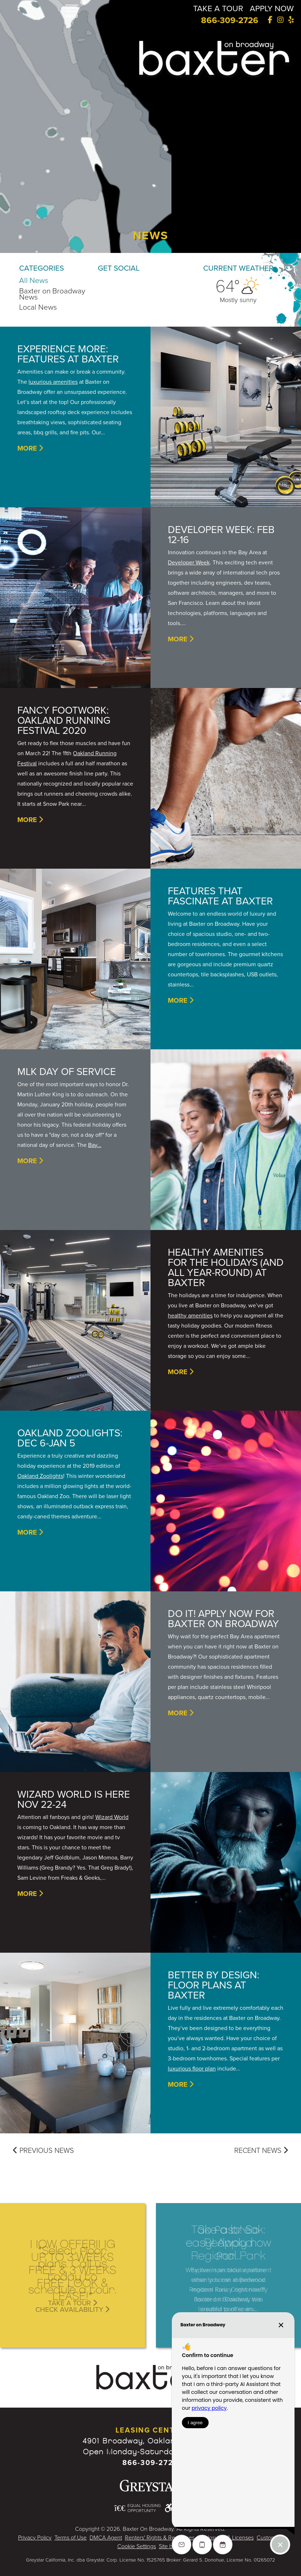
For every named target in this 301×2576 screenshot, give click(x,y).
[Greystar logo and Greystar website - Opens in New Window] (150, 2485)
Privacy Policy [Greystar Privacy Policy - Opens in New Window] (35, 2537)
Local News (38, 307)
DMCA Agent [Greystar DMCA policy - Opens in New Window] (106, 2537)
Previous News (43, 2150)
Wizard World (111, 1817)
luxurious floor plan (192, 2068)
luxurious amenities (53, 382)
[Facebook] (269, 20)
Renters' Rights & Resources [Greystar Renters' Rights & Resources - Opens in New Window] (160, 2537)
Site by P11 (171, 2546)
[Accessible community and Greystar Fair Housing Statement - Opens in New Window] (168, 2507)
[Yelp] (291, 20)
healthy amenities (190, 1315)
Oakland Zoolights (40, 1476)
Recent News (261, 2150)
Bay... (94, 1145)
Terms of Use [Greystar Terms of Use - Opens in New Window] (70, 2537)
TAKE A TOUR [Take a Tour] (213, 8)
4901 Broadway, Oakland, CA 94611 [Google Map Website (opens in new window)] (150, 2441)
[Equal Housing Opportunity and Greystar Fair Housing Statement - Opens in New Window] (137, 2508)
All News (33, 280)
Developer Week (189, 562)
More (30, 448)
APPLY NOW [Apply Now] (270, 8)
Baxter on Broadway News (52, 294)
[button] (71, 12)
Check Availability (72, 2309)
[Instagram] (280, 20)
